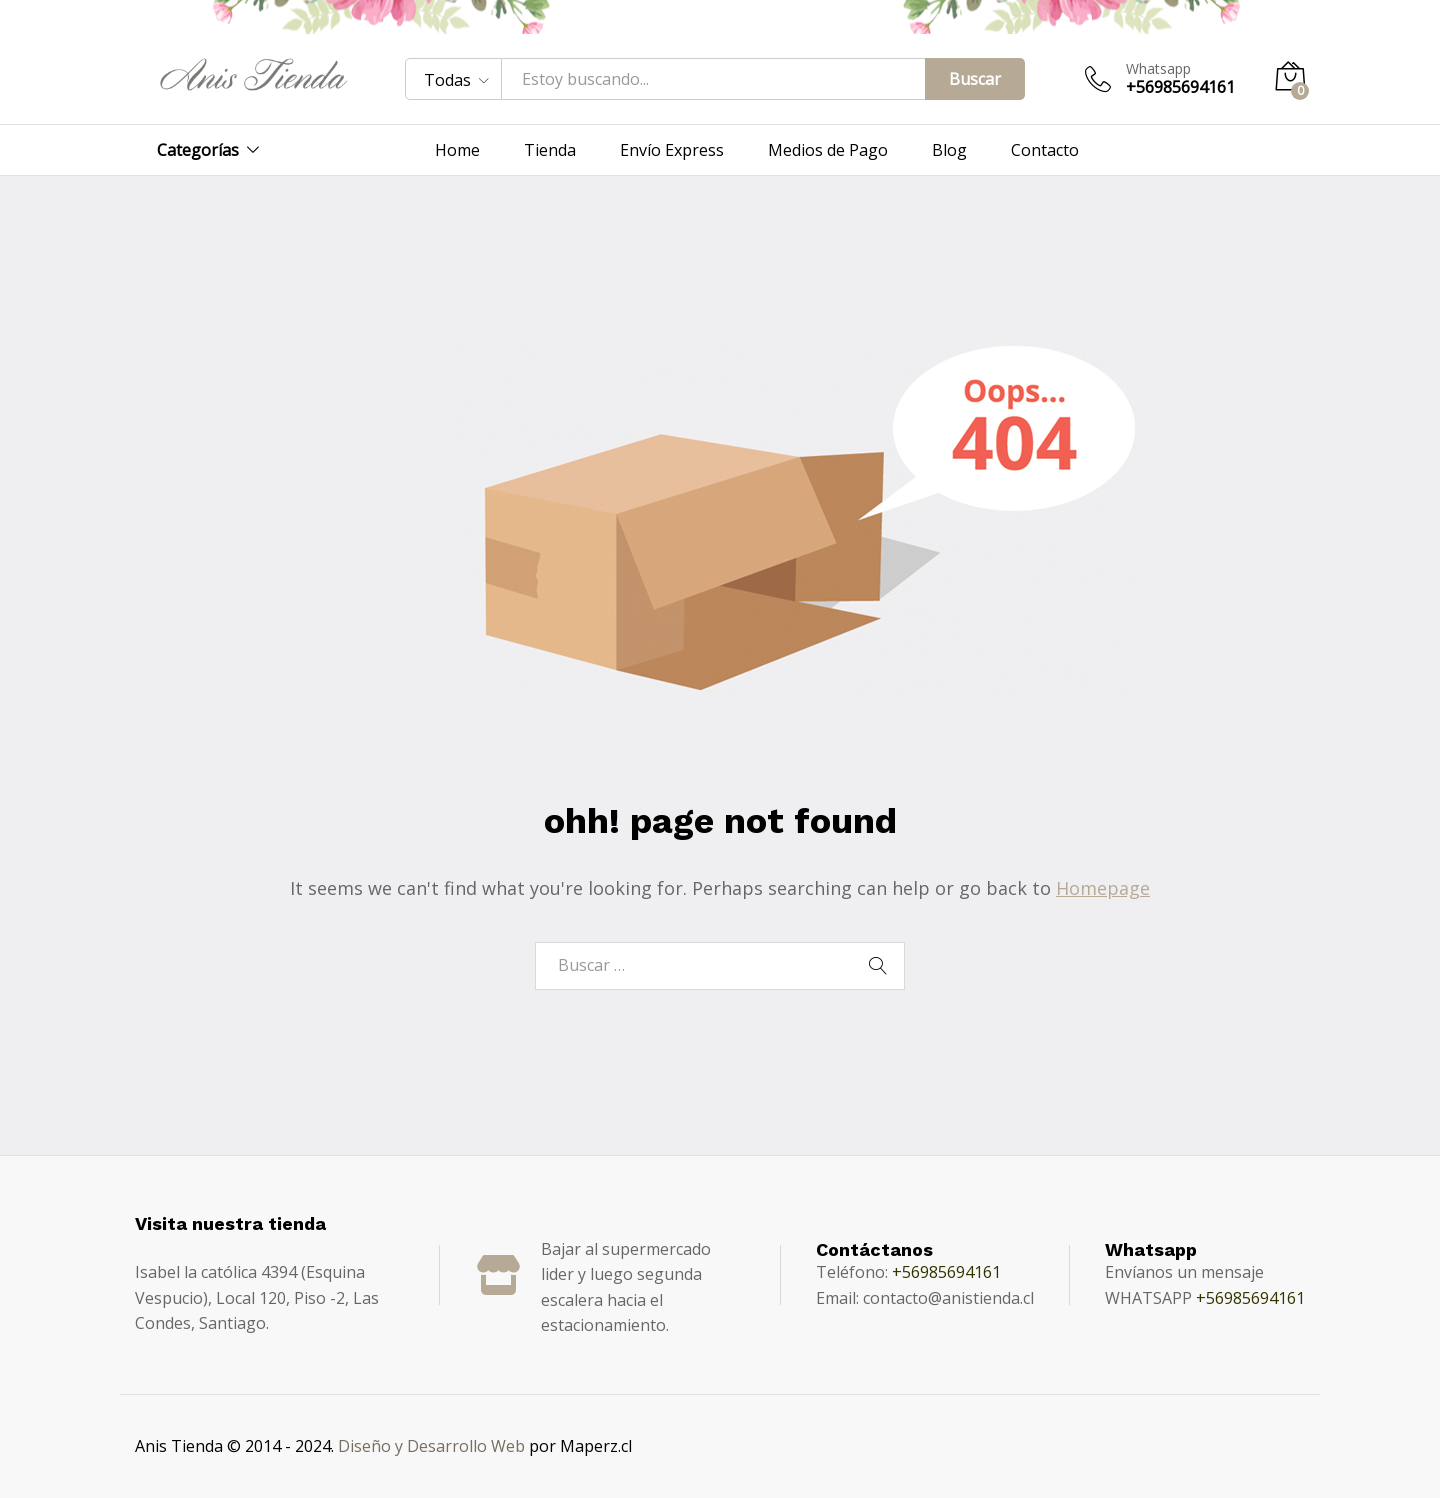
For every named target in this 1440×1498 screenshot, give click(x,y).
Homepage (1103, 888)
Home (457, 150)
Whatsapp (1158, 69)
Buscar (975, 79)
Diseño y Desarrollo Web (431, 1446)
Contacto (1045, 150)
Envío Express (672, 150)
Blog (949, 150)
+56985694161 (946, 1272)
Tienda (550, 150)
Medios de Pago (828, 150)
